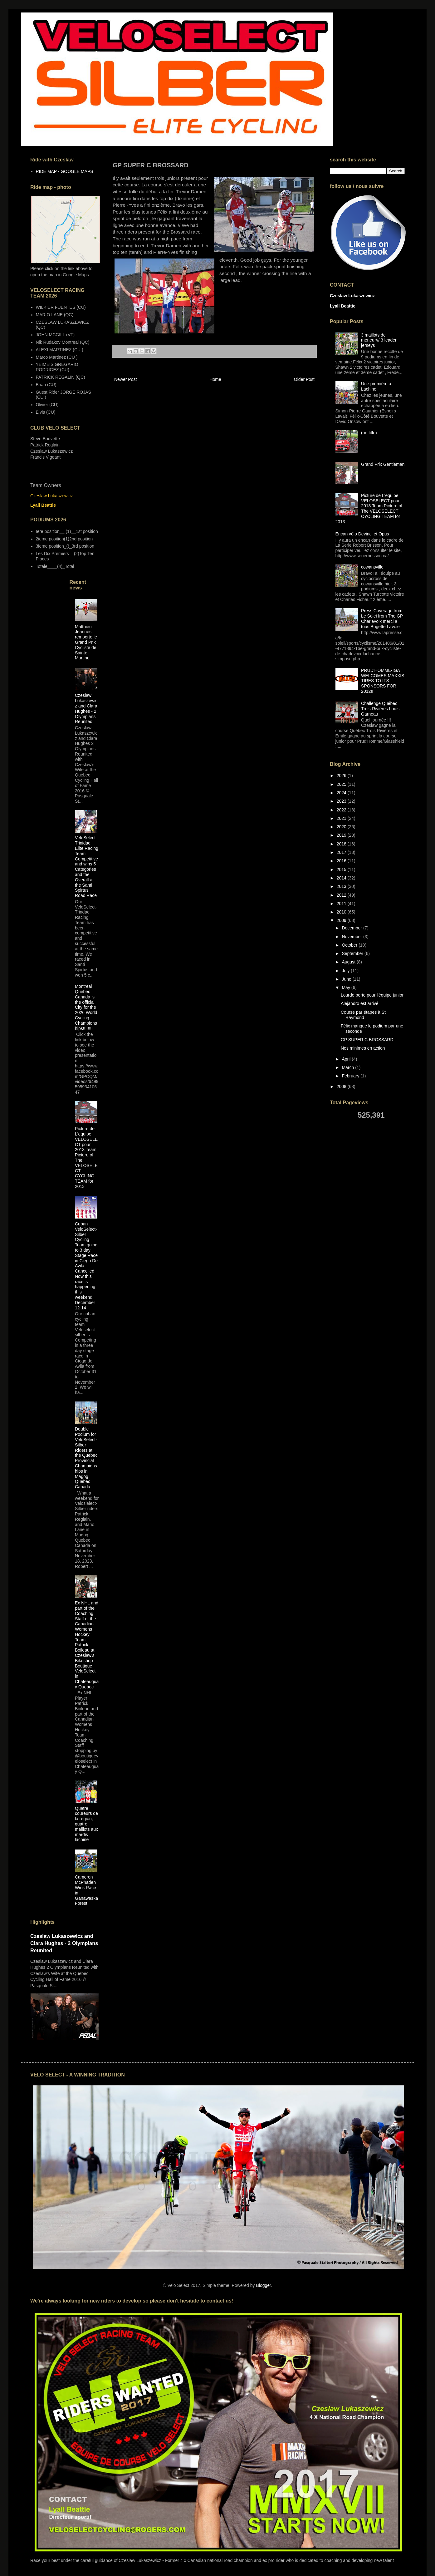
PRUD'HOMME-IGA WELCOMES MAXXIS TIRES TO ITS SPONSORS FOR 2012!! (382, 681)
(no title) (369, 432)
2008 (342, 1086)
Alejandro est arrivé (360, 1003)
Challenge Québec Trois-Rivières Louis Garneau (380, 709)
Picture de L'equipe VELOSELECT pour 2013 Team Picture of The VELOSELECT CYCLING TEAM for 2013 (369, 508)
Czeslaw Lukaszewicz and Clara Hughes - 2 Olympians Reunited (86, 708)
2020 (342, 826)
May (346, 987)
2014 (342, 877)
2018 (342, 843)
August (349, 961)
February (351, 1075)
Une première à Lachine (376, 386)
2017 (342, 852)
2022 (342, 809)
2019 (342, 835)
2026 (342, 775)
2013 (342, 886)
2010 (342, 911)
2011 (342, 903)
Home (215, 379)
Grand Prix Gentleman (382, 464)
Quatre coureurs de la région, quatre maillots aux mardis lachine (86, 1824)
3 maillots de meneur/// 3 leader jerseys (379, 340)
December (352, 927)
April (347, 1059)
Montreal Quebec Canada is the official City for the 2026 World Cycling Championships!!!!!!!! (86, 1007)
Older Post (304, 379)
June (347, 979)
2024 (342, 792)
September (353, 953)
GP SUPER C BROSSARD (367, 1039)
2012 (342, 895)
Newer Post (125, 379)
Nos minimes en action (363, 1048)
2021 (342, 818)
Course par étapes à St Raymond (363, 1015)
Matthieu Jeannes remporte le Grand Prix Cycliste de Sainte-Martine (86, 642)
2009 (342, 920)
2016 (342, 860)
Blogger (263, 2285)
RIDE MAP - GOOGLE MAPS (64, 171)
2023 (342, 801)
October (350, 945)
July (346, 970)
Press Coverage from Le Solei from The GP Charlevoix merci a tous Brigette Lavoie (382, 618)
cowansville (372, 566)
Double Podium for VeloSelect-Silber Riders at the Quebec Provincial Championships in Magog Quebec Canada (86, 1457)
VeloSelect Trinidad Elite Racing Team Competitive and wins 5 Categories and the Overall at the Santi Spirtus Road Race (86, 866)
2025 (342, 784)
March (348, 1067)
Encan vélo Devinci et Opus (362, 533)
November (352, 936)
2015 (342, 869)
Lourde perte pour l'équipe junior (372, 994)
